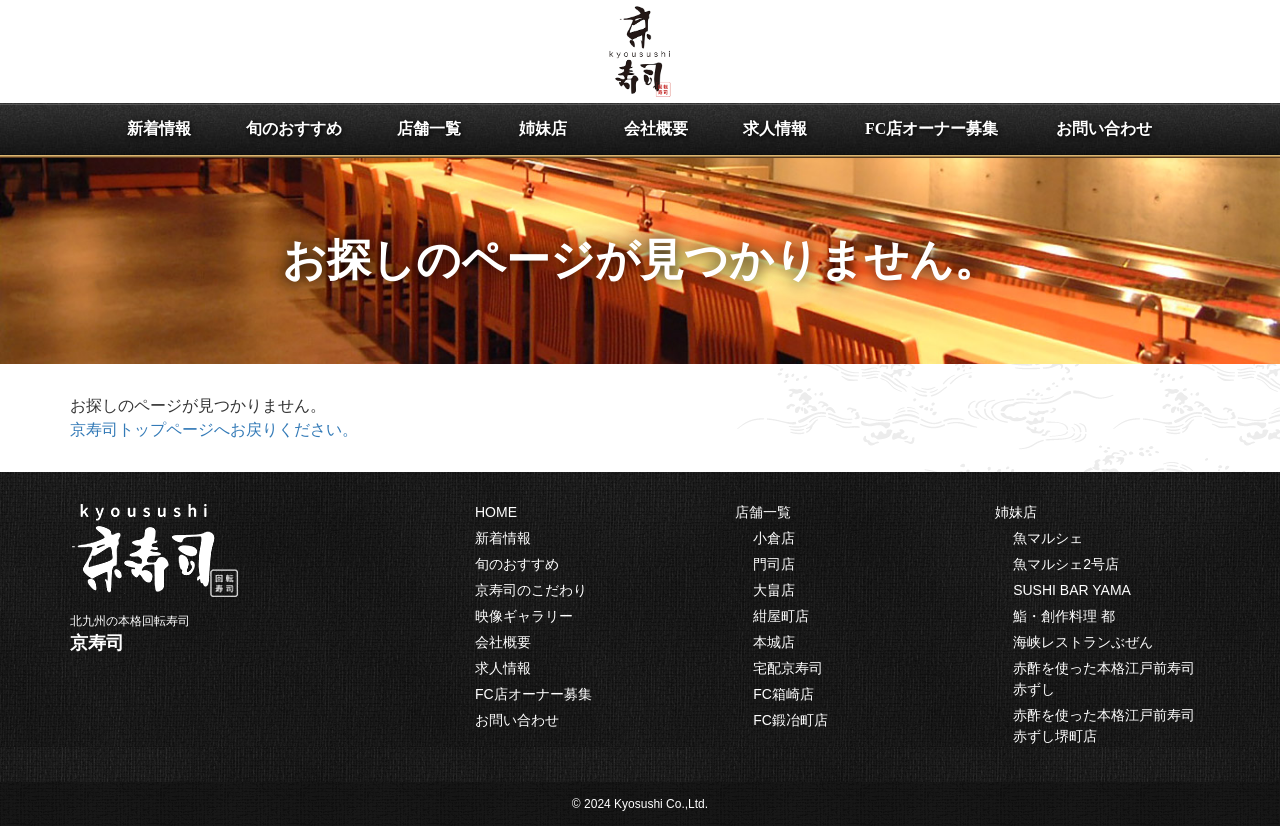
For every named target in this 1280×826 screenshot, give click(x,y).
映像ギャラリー (524, 616)
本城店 (774, 642)
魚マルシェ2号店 (1066, 564)
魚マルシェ (1048, 538)
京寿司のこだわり (531, 590)
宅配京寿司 (788, 668)
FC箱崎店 (783, 694)
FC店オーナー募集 (931, 128)
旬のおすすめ (294, 128)
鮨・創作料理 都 (1064, 616)
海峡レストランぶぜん (1083, 642)
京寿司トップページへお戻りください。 (214, 429)
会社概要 (656, 128)
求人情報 (775, 128)
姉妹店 (543, 128)
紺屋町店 (781, 616)
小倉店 (774, 538)
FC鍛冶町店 (790, 720)
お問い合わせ (1104, 128)
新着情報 (159, 128)
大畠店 (774, 590)
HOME (496, 512)
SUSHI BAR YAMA (1072, 590)
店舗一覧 (429, 128)
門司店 (774, 564)
